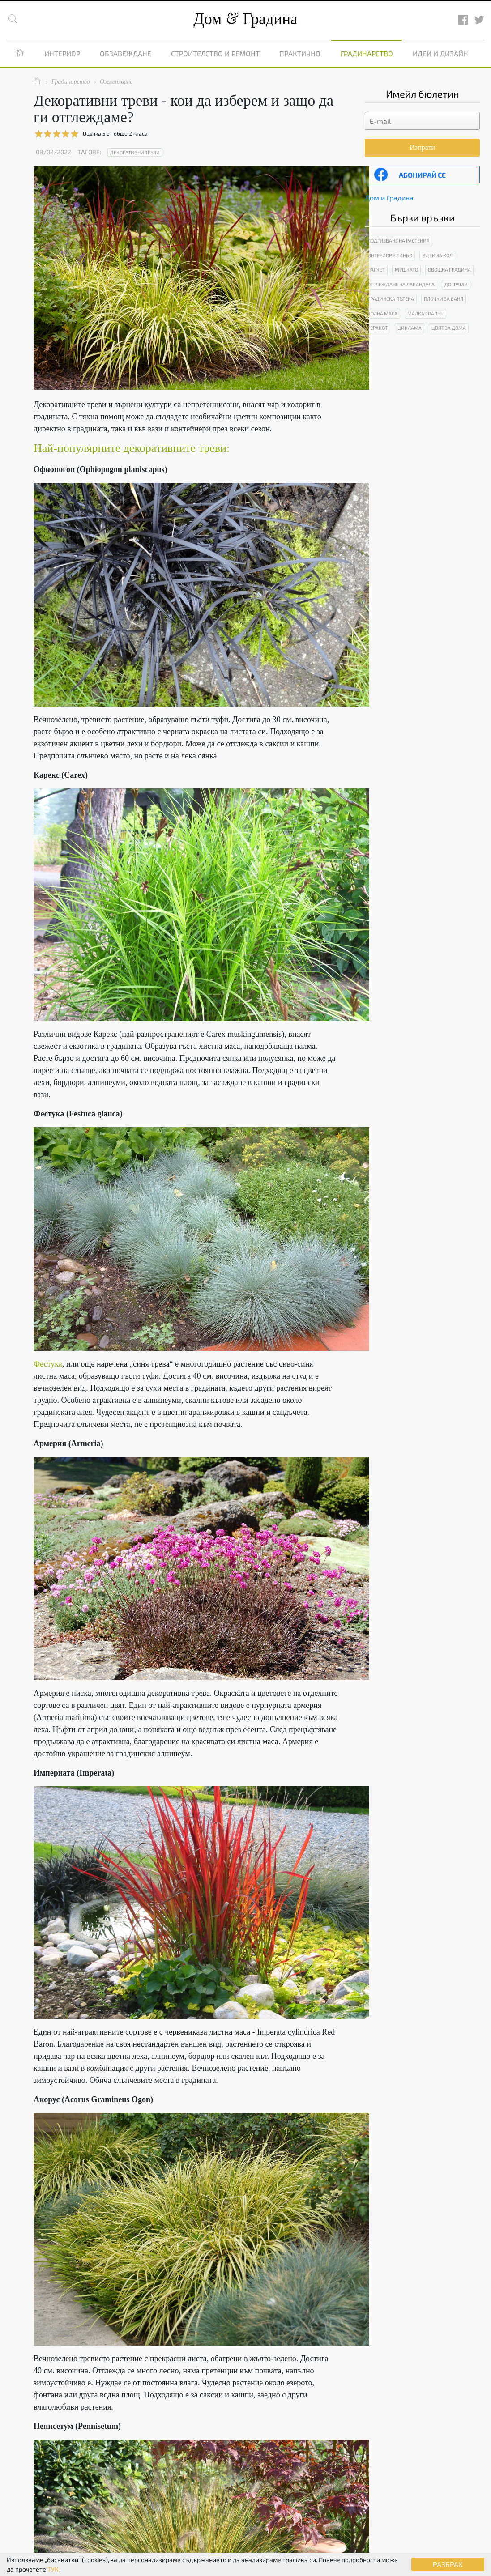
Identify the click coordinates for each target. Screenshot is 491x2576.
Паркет (376, 270)
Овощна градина (449, 270)
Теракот (377, 328)
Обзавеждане (125, 53)
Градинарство (366, 53)
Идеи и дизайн (440, 53)
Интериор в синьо (389, 255)
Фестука (48, 1363)
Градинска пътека (390, 299)
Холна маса (382, 313)
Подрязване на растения (398, 240)
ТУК (52, 2569)
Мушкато (406, 270)
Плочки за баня (443, 299)
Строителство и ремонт (215, 53)
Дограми (456, 284)
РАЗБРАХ (448, 2564)
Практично (299, 53)
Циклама (409, 328)
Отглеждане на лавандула (401, 284)
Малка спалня (425, 313)
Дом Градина (245, 19)
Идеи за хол (437, 255)
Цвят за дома (448, 328)
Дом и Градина (389, 197)
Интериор (62, 53)
